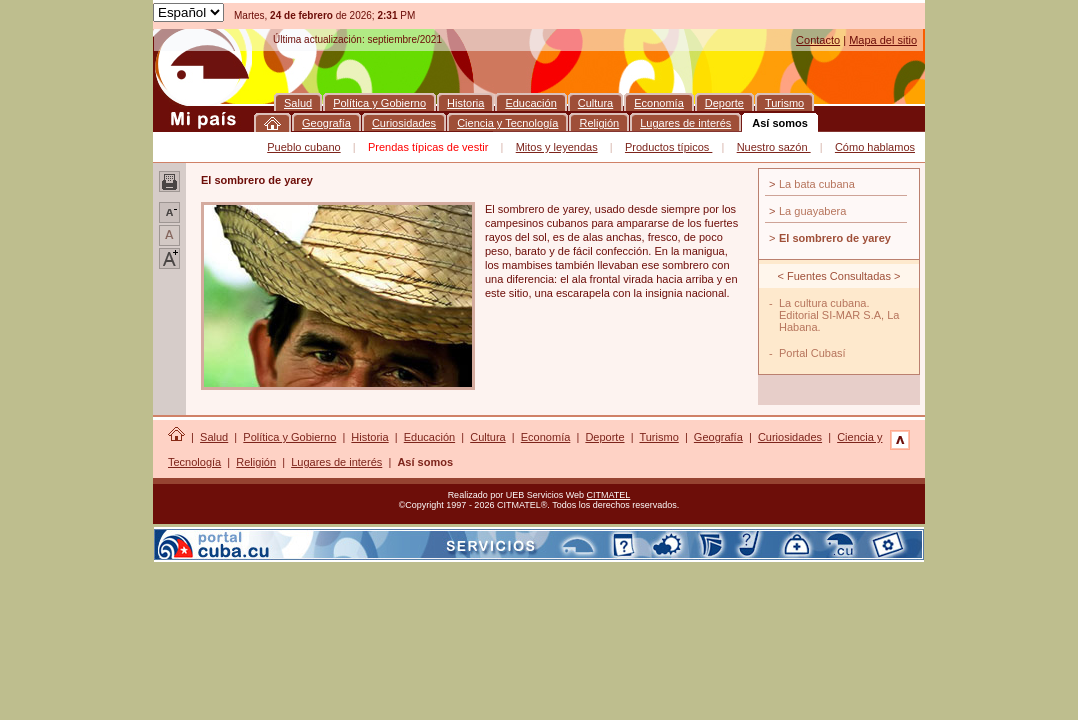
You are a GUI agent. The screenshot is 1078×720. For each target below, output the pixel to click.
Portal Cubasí (812, 353)
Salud (214, 437)
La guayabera (812, 211)
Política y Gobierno (289, 437)
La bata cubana (817, 184)
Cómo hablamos (875, 147)
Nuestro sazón (774, 147)
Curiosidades (790, 437)
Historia (369, 437)
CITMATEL (609, 495)
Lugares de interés (336, 462)
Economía (546, 437)
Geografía (718, 437)
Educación (429, 437)
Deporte (604, 437)
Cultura (487, 437)
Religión (256, 462)
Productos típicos (668, 147)
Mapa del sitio (883, 40)
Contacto (818, 40)
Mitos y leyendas (557, 147)
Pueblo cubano (303, 147)
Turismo (658, 437)
